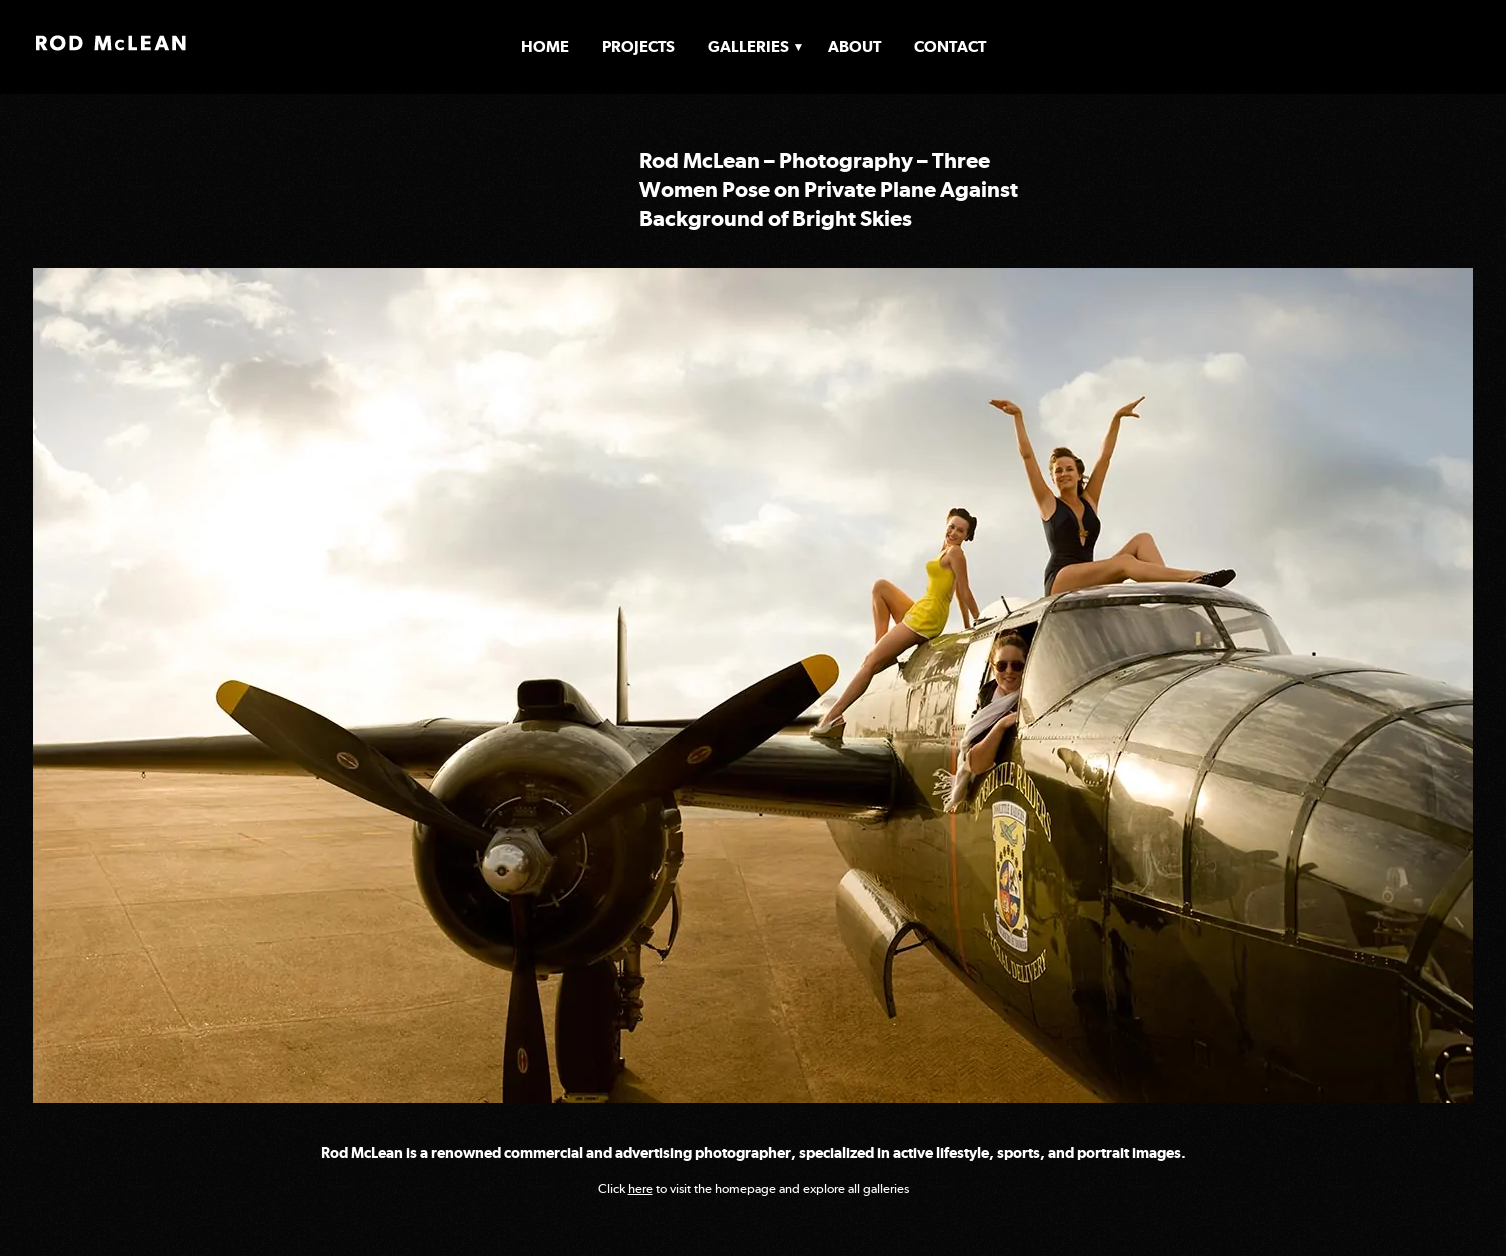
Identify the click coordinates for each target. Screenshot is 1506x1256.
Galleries (748, 46)
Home (545, 46)
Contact (950, 46)
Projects (638, 46)
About (854, 46)
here (640, 1188)
